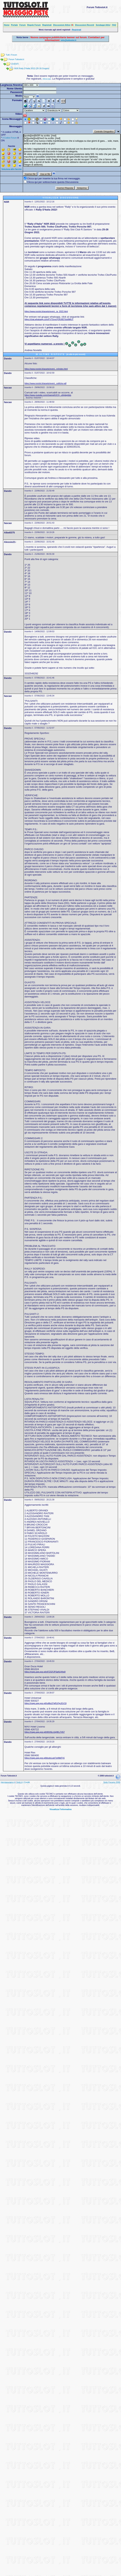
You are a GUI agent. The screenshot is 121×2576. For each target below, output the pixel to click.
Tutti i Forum (11, 55)
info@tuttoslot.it (68, 40)
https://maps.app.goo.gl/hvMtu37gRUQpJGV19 (46, 1703)
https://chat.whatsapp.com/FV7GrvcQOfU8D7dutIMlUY (49, 319)
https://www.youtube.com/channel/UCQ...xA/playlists (48, 395)
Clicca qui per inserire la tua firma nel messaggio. (53, 178)
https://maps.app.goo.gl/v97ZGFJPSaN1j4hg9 (45, 1672)
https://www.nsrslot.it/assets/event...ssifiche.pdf (45, 383)
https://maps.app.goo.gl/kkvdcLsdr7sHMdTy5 (45, 1758)
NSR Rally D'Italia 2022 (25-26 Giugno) (31, 68)
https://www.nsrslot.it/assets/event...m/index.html (46, 369)
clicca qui (47, 79)
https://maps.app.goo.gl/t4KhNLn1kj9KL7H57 (45, 1732)
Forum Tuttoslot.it (16, 59)
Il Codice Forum (10, 138)
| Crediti (26, 1782)
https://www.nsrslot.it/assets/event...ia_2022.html (46, 311)
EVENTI (15, 64)
